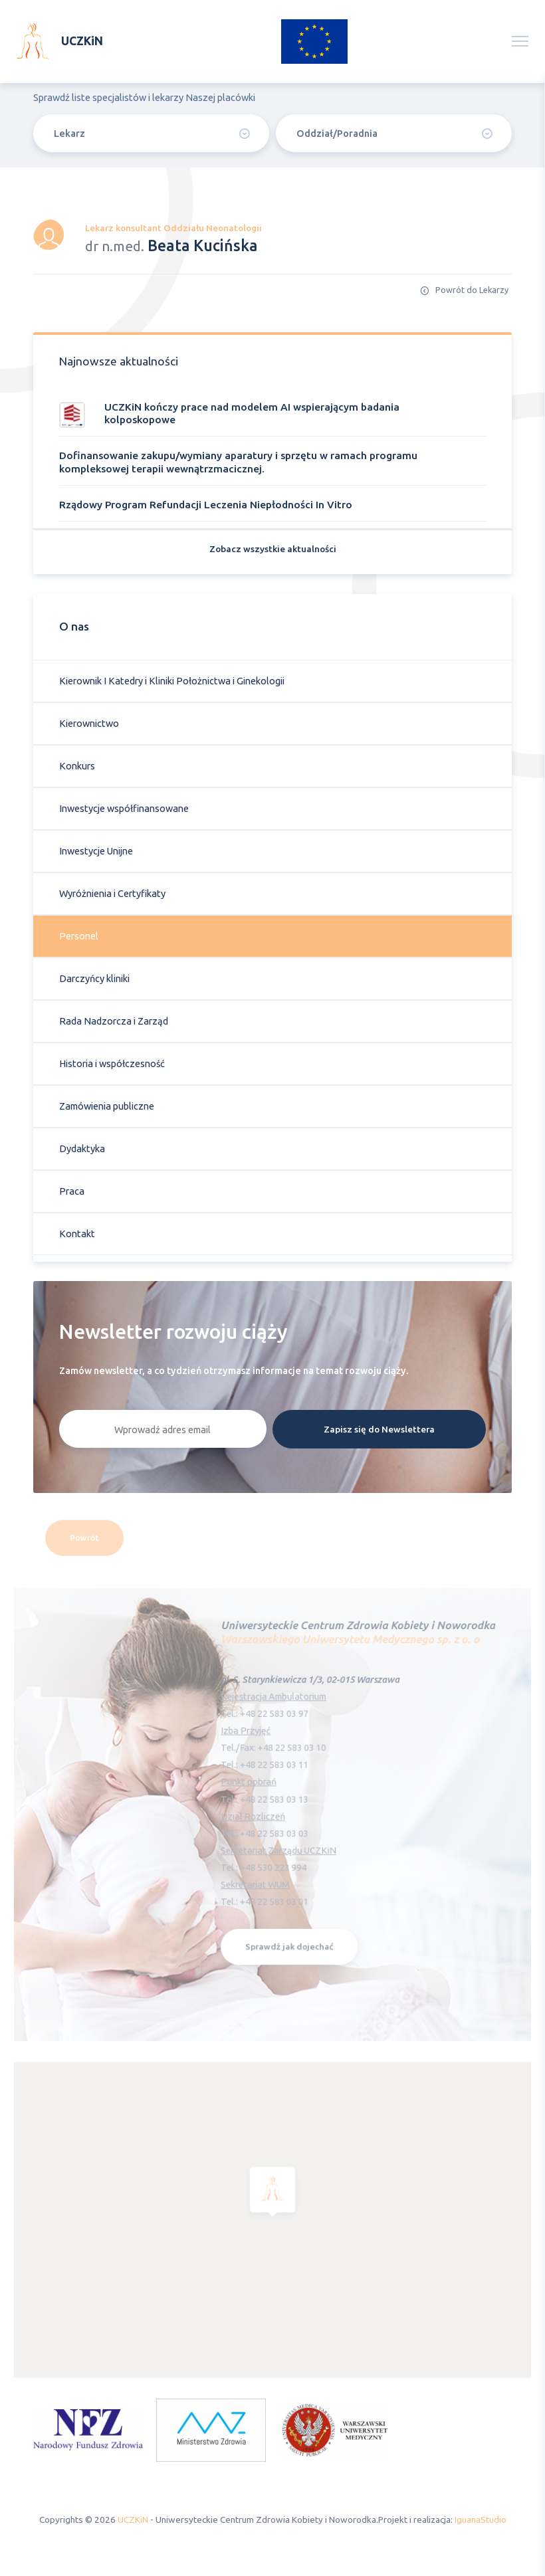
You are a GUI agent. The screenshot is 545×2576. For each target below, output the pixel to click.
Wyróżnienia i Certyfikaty (112, 893)
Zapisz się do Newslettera (379, 1429)
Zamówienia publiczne (106, 1106)
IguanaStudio (480, 2519)
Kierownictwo (89, 723)
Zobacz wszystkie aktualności (272, 549)
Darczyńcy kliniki (94, 978)
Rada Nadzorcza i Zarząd (113, 1021)
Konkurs (77, 765)
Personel (78, 935)
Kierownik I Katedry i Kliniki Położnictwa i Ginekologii (171, 680)
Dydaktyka (82, 1148)
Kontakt (77, 1233)
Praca (71, 1191)
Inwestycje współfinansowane (124, 808)
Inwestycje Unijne (96, 850)
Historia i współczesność (112, 1063)
